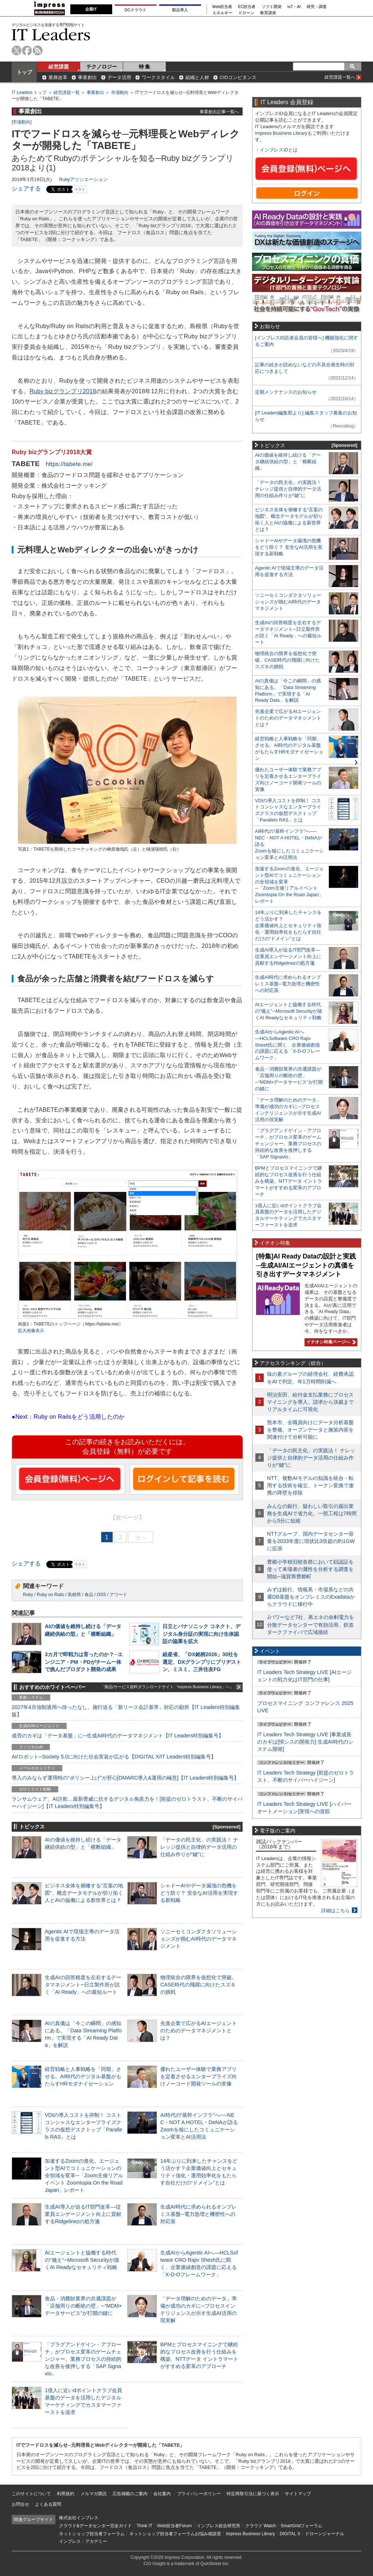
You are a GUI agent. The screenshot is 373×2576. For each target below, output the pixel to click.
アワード (118, 1594)
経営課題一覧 (67, 92)
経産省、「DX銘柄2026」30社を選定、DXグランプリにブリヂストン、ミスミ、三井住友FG (201, 1661)
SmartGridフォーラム (301, 2525)
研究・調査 (317, 7)
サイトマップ (298, 2493)
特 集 (144, 67)
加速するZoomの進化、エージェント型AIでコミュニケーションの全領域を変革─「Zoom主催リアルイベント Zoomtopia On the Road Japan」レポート (84, 2175)
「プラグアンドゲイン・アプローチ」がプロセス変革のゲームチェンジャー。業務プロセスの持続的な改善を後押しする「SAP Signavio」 (83, 2359)
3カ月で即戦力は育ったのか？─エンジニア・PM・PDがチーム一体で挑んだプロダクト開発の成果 (84, 1661)
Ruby (28, 1594)
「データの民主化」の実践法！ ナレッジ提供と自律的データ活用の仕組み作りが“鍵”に (199, 1847)
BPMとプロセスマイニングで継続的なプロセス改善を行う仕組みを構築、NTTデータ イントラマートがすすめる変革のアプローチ (288, 1181)
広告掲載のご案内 (130, 2493)
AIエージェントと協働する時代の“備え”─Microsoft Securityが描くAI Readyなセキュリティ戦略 (82, 2260)
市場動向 (120, 92)
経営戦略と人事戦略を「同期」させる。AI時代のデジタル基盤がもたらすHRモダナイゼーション (83, 2076)
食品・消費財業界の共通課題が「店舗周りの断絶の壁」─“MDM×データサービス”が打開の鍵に (83, 2306)
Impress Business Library (281, 133)
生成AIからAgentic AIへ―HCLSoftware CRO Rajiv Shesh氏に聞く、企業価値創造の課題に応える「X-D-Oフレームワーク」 (287, 1045)
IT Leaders (51, 34)
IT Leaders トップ (29, 92)
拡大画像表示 (31, 1330)
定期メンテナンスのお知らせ (286, 392)
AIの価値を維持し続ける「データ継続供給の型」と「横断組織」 (288, 461)
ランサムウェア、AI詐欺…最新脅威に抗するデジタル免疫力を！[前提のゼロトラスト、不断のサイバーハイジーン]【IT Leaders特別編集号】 (127, 1802)
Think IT (144, 2525)
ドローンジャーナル (324, 2533)
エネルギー (222, 13)
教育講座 (268, 13)
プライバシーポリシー (199, 2493)
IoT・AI (294, 7)
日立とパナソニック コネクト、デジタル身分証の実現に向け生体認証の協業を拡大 (201, 1633)
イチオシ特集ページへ (330, 1342)
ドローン (246, 13)
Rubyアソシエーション (83, 179)
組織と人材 (197, 77)
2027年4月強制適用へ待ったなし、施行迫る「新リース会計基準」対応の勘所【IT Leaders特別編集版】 (126, 1710)
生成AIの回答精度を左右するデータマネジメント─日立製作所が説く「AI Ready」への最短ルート (83, 1984)
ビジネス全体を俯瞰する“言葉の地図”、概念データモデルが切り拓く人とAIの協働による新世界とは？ (84, 1893)
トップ (24, 72)
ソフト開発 (272, 7)
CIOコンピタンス (238, 77)
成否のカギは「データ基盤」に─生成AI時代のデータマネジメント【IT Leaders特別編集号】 (118, 1735)
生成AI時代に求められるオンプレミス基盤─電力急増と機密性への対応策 (198, 2214)
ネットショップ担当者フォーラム (92, 2533)
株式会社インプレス (78, 2517)
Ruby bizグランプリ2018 (63, 391)
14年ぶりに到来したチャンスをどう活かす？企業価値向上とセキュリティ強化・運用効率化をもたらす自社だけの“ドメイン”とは (288, 925)
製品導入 (180, 10)
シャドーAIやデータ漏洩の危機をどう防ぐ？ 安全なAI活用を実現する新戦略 (199, 1893)
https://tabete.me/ (69, 464)
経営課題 (58, 67)
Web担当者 (222, 7)
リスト (79, 189)
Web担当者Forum (174, 2525)
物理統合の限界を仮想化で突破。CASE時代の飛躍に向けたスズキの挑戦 (198, 1984)
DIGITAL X (290, 2533)
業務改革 (57, 77)
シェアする (26, 188)
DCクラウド (135, 10)
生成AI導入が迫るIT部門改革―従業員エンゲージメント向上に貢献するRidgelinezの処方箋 (83, 2214)
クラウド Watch (260, 2525)
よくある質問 (48, 2504)
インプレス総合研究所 (218, 2525)
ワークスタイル (158, 77)
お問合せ (20, 2504)
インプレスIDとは (279, 150)
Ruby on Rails (50, 1594)
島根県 (74, 1594)
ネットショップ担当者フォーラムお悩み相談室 (175, 2533)
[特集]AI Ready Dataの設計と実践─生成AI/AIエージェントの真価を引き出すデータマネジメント (306, 1265)
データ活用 (119, 77)
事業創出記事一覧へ (219, 111)
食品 (89, 1594)
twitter (16, 50)
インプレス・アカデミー (83, 2541)
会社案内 (162, 2493)
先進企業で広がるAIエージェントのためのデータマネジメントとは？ (198, 2030)
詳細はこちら (335, 1910)
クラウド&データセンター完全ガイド (95, 2525)
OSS (101, 1594)
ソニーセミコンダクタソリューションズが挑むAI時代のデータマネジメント (198, 1939)
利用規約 (65, 2493)
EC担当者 (247, 7)
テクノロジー (101, 67)
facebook (27, 50)
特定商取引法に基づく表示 (253, 2493)
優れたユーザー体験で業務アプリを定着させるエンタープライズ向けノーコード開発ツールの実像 (198, 2076)
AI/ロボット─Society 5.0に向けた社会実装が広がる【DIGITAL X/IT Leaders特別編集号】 (114, 1757)
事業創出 (87, 77)
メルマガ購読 (94, 2493)
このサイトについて (31, 2493)
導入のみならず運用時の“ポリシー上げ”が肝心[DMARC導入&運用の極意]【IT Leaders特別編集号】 (125, 1778)
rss (38, 50)
